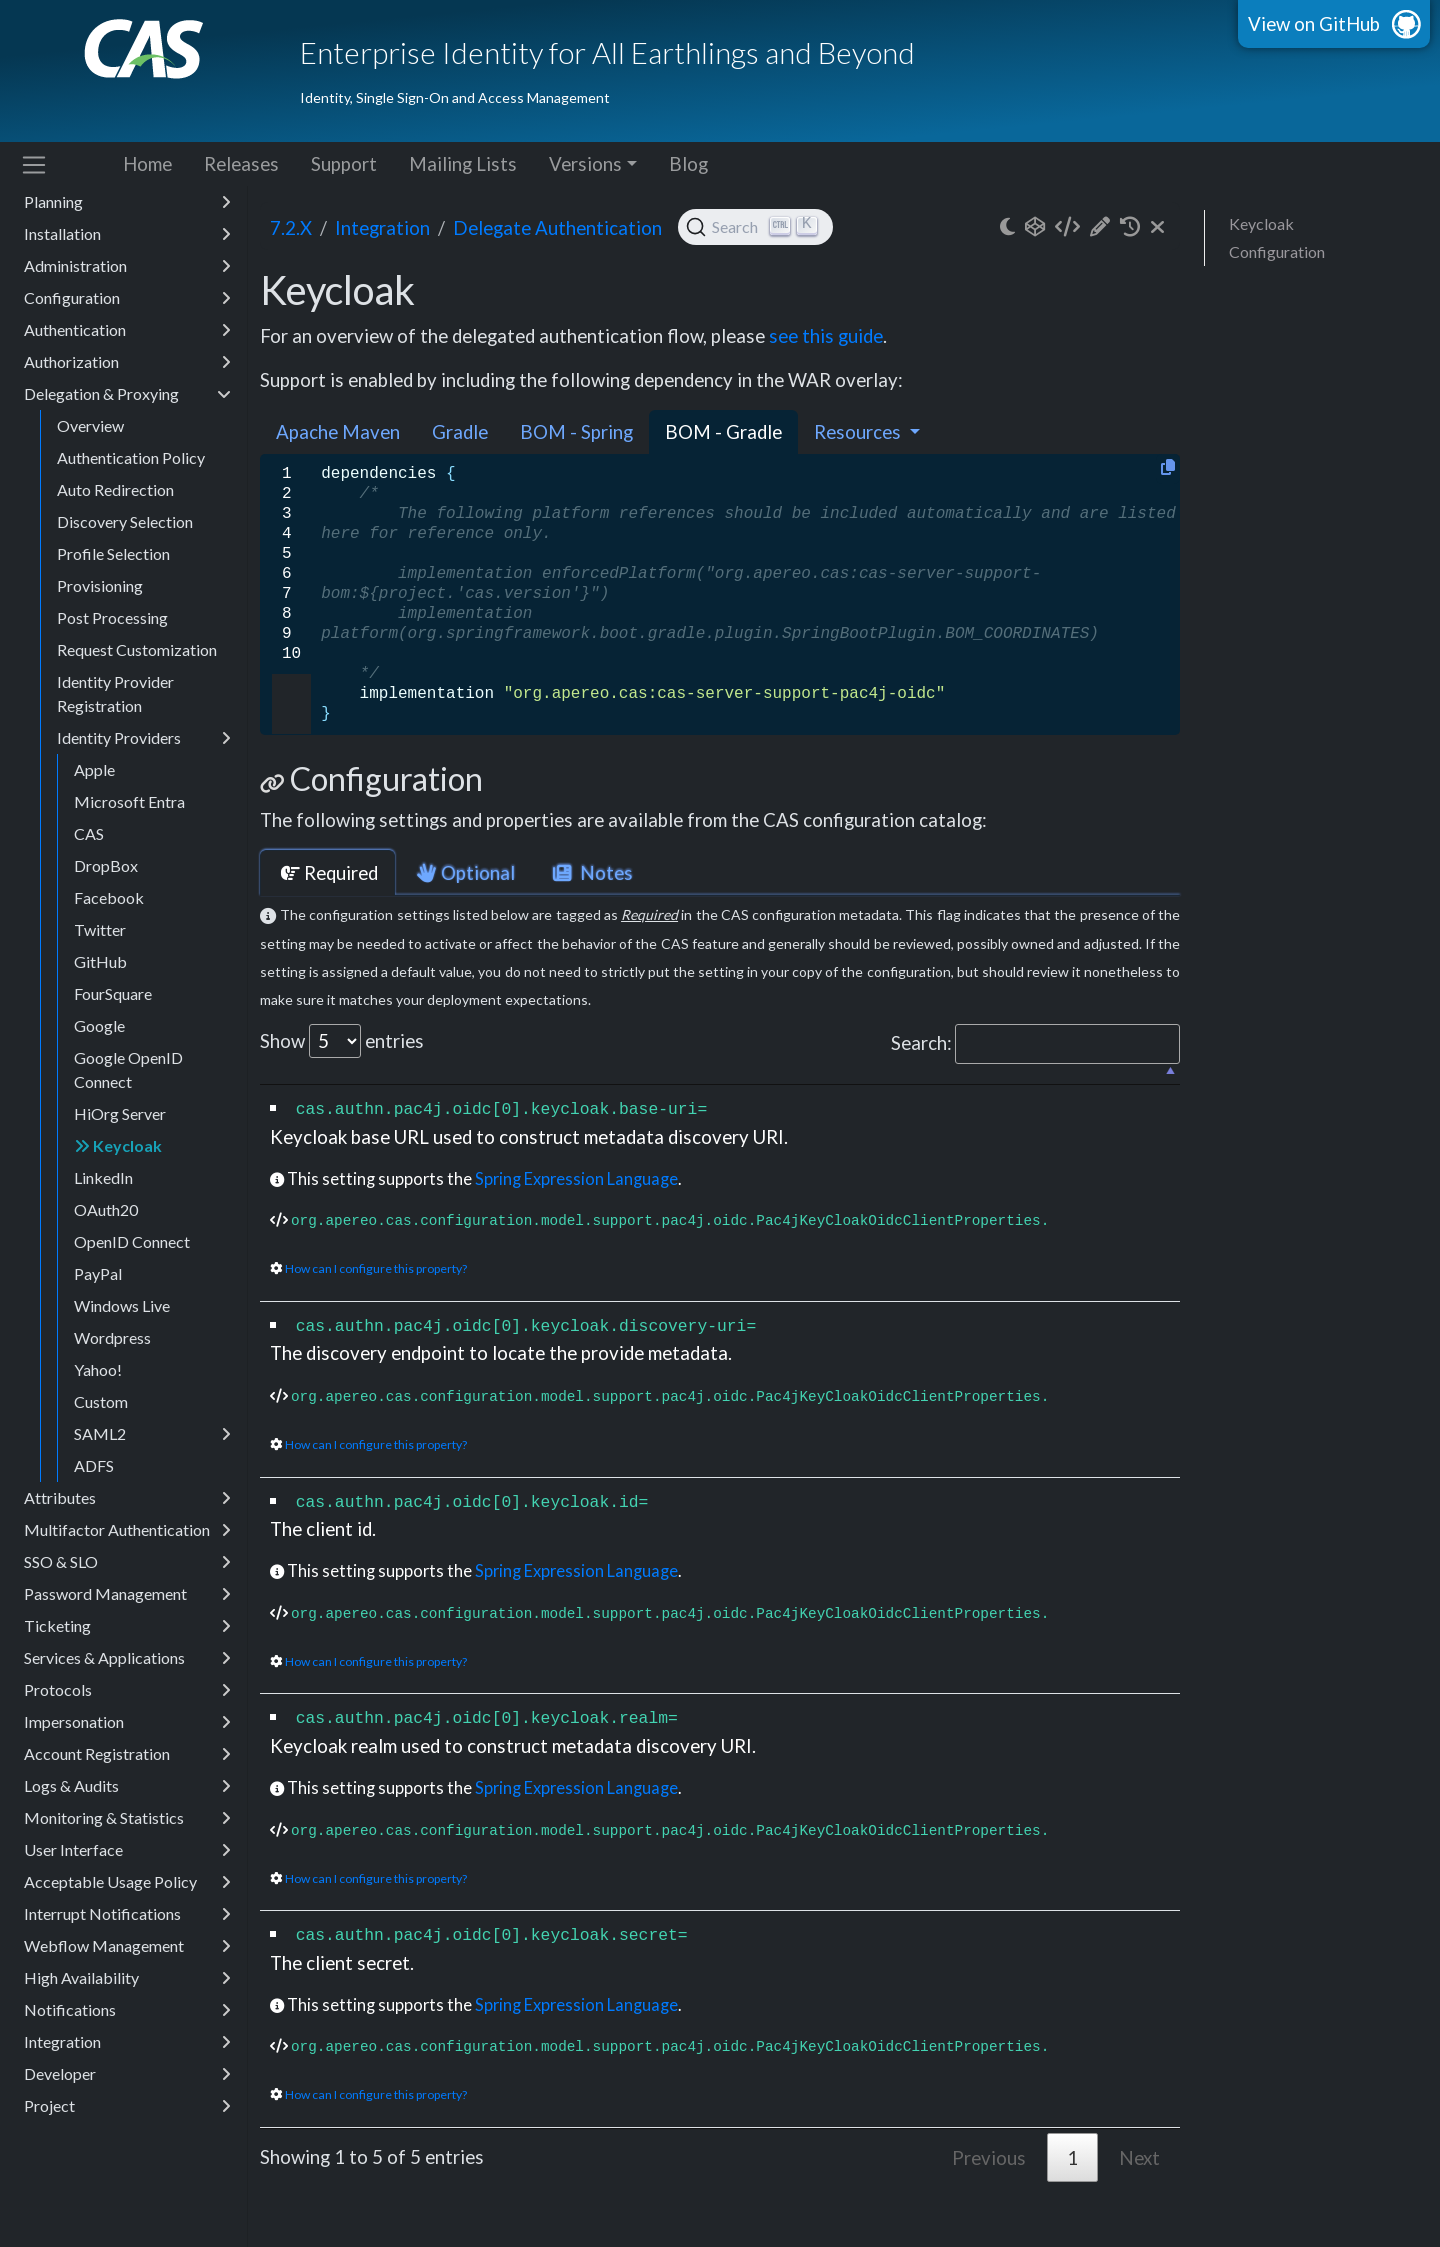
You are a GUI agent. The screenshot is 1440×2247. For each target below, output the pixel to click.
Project (127, 2106)
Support (344, 164)
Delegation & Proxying (127, 394)
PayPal (98, 1273)
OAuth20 (106, 1209)
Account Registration (127, 1754)
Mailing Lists (463, 164)
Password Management (127, 1594)
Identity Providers (144, 738)
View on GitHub (1314, 24)
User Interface (127, 1850)
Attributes (127, 1498)
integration (382, 228)
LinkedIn (103, 1177)
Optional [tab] (463, 873)
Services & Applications (127, 1658)
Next (1139, 2158)
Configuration (127, 298)
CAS (89, 833)
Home (147, 164)
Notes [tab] (591, 873)
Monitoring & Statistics (127, 1818)
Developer (127, 2074)
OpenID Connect (132, 1241)
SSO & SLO (127, 1562)
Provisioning (100, 585)
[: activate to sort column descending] (720, 1074)
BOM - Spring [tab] (576, 432)
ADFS (94, 1465)
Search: (1035, 1044)
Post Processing (112, 617)
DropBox (106, 865)
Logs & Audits (127, 1786)
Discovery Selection (125, 521)
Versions (585, 164)
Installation (127, 234)
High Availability (127, 1978)
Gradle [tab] (460, 432)
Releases (241, 164)
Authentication (127, 330)
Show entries (342, 1041)
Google (99, 1025)
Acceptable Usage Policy (127, 1882)
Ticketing (127, 1626)
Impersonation (127, 1722)
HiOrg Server (120, 1113)
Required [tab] (327, 873)
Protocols (127, 1690)
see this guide (826, 336)
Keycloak (118, 1145)
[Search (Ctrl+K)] (755, 227)
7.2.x (291, 228)
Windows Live (122, 1305)
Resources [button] (859, 432)
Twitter (100, 929)
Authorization (127, 362)
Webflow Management (127, 1946)
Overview (90, 425)
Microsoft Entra (129, 801)
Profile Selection (113, 553)
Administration (127, 266)
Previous (989, 2158)
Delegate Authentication (557, 228)
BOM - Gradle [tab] (723, 432)
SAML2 (152, 1434)
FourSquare (113, 993)
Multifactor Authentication (127, 1530)
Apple (94, 769)
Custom (101, 1401)
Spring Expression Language (576, 1178)
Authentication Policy (131, 457)
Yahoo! (98, 1369)
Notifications (127, 2010)
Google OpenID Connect (128, 1069)
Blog (688, 164)
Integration (127, 2042)
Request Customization (137, 649)
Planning (127, 202)
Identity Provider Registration (115, 693)
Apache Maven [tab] (338, 432)
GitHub (100, 961)
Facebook (109, 897)
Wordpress (112, 1337)
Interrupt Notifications (127, 1914)
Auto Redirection (115, 489)
